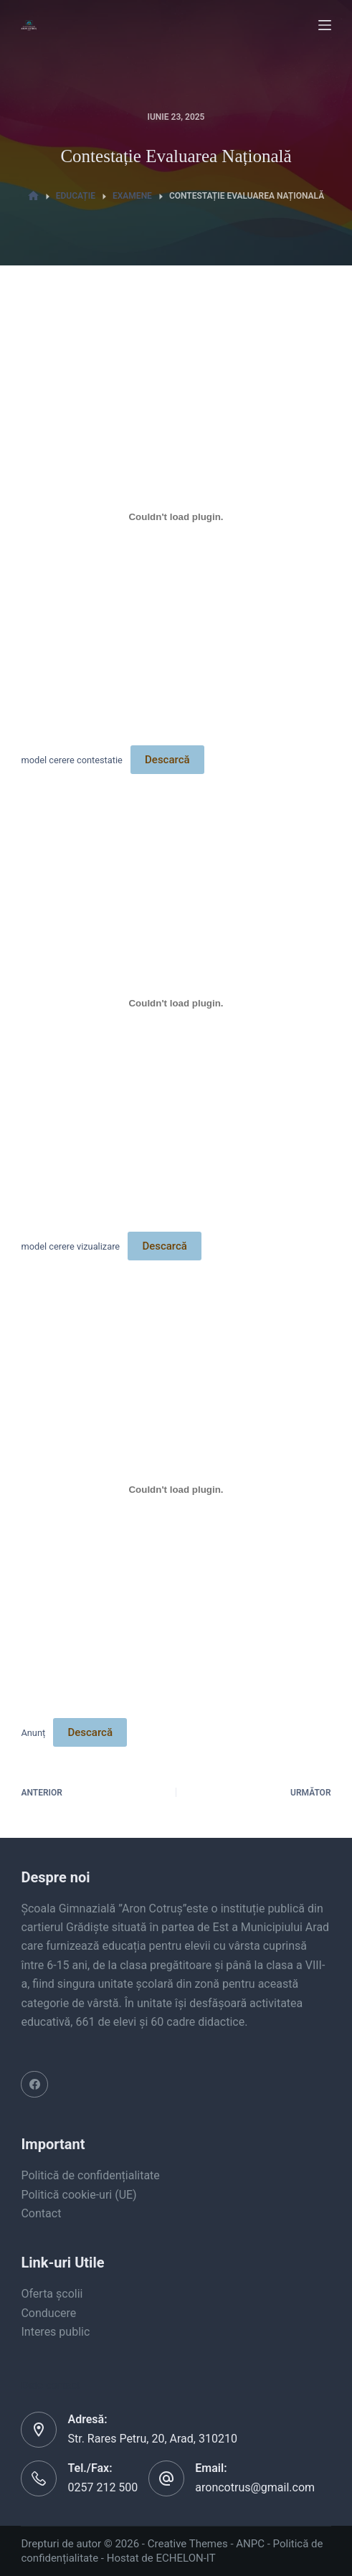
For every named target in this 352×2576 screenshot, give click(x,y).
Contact (41, 2213)
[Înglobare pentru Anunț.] (175, 1489)
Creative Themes (188, 2543)
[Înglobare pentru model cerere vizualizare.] (175, 1003)
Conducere (48, 2313)
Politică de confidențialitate (90, 2175)
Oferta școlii (51, 2294)
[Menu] (324, 25)
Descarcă (167, 759)
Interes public (55, 2332)
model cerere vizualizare (70, 1246)
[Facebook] (34, 2084)
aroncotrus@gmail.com (255, 2487)
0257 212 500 (102, 2487)
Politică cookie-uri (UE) (78, 2195)
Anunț (33, 1732)
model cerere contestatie (71, 760)
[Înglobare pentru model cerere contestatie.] (175, 516)
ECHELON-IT (186, 2558)
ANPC (250, 2543)
